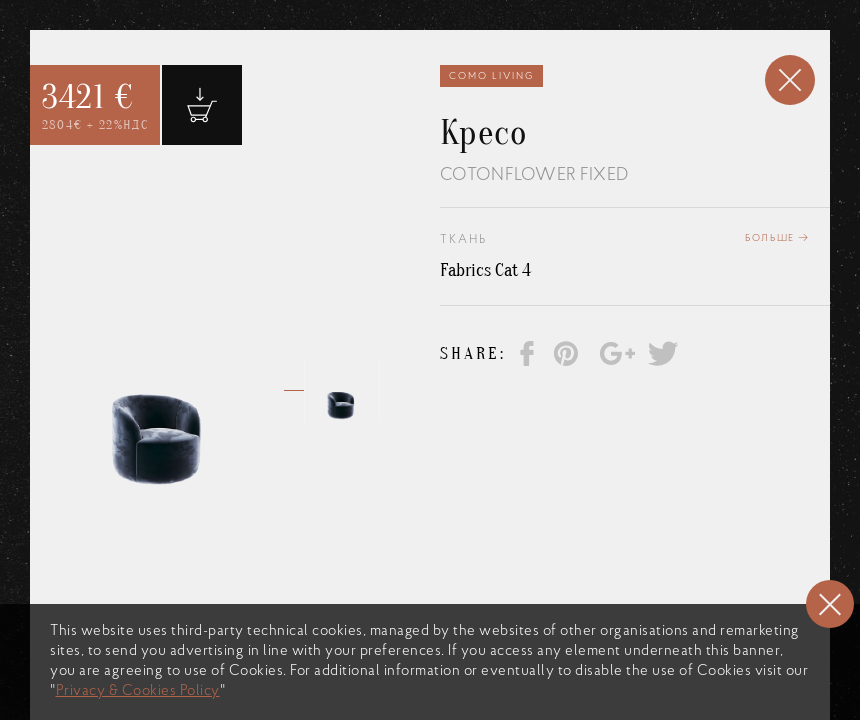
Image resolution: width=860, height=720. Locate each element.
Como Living (491, 76)
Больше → (777, 238)
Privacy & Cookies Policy (138, 691)
